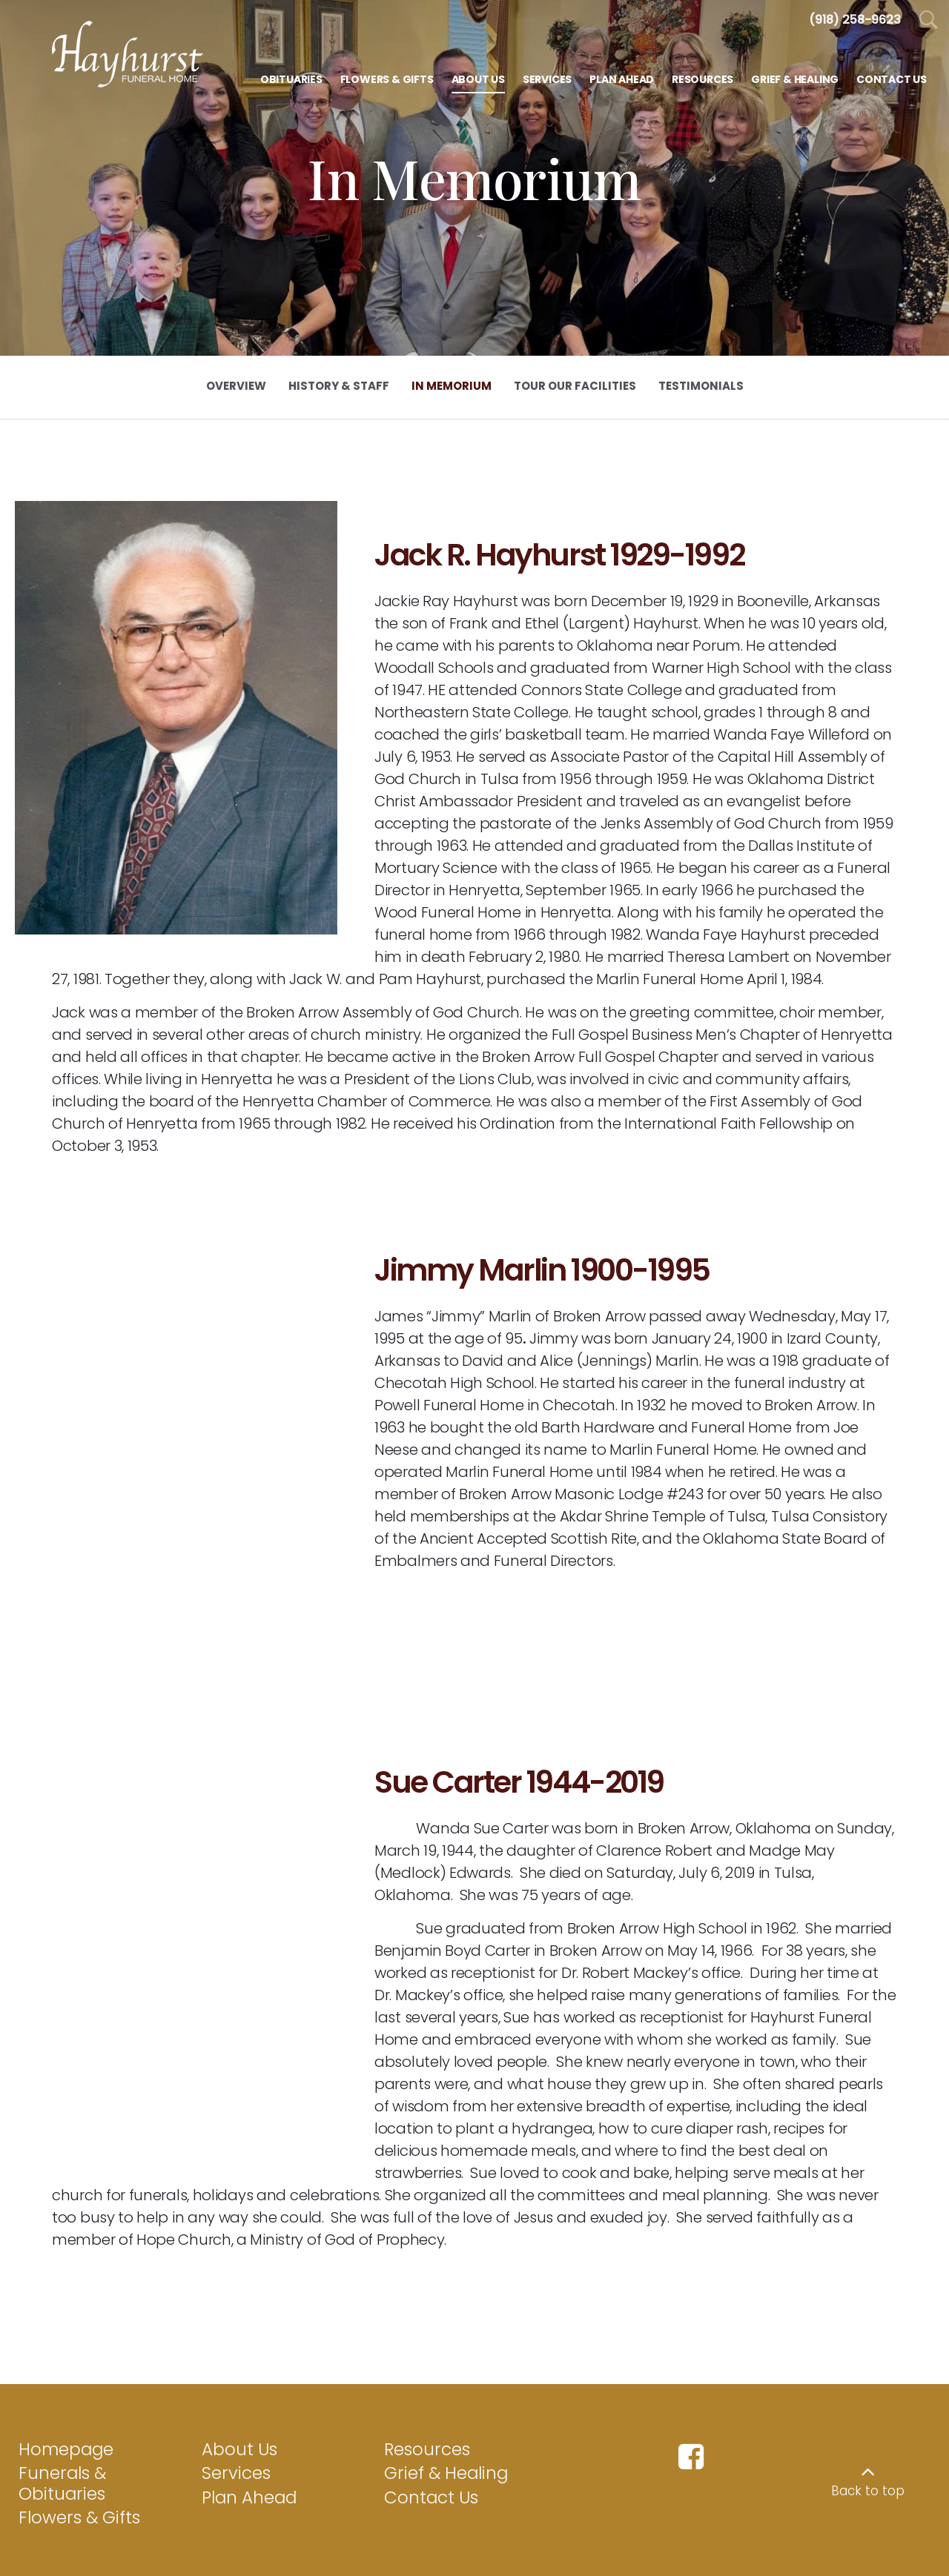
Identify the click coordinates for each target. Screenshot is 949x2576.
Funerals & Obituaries (62, 2428)
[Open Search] (928, 20)
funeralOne (900, 2552)
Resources (427, 2394)
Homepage (66, 2394)
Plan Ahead (249, 2442)
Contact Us (431, 2442)
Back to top (868, 2435)
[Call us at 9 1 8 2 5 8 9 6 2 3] (855, 19)
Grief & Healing (446, 2417)
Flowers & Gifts (79, 2462)
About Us (239, 2394)
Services (236, 2417)
